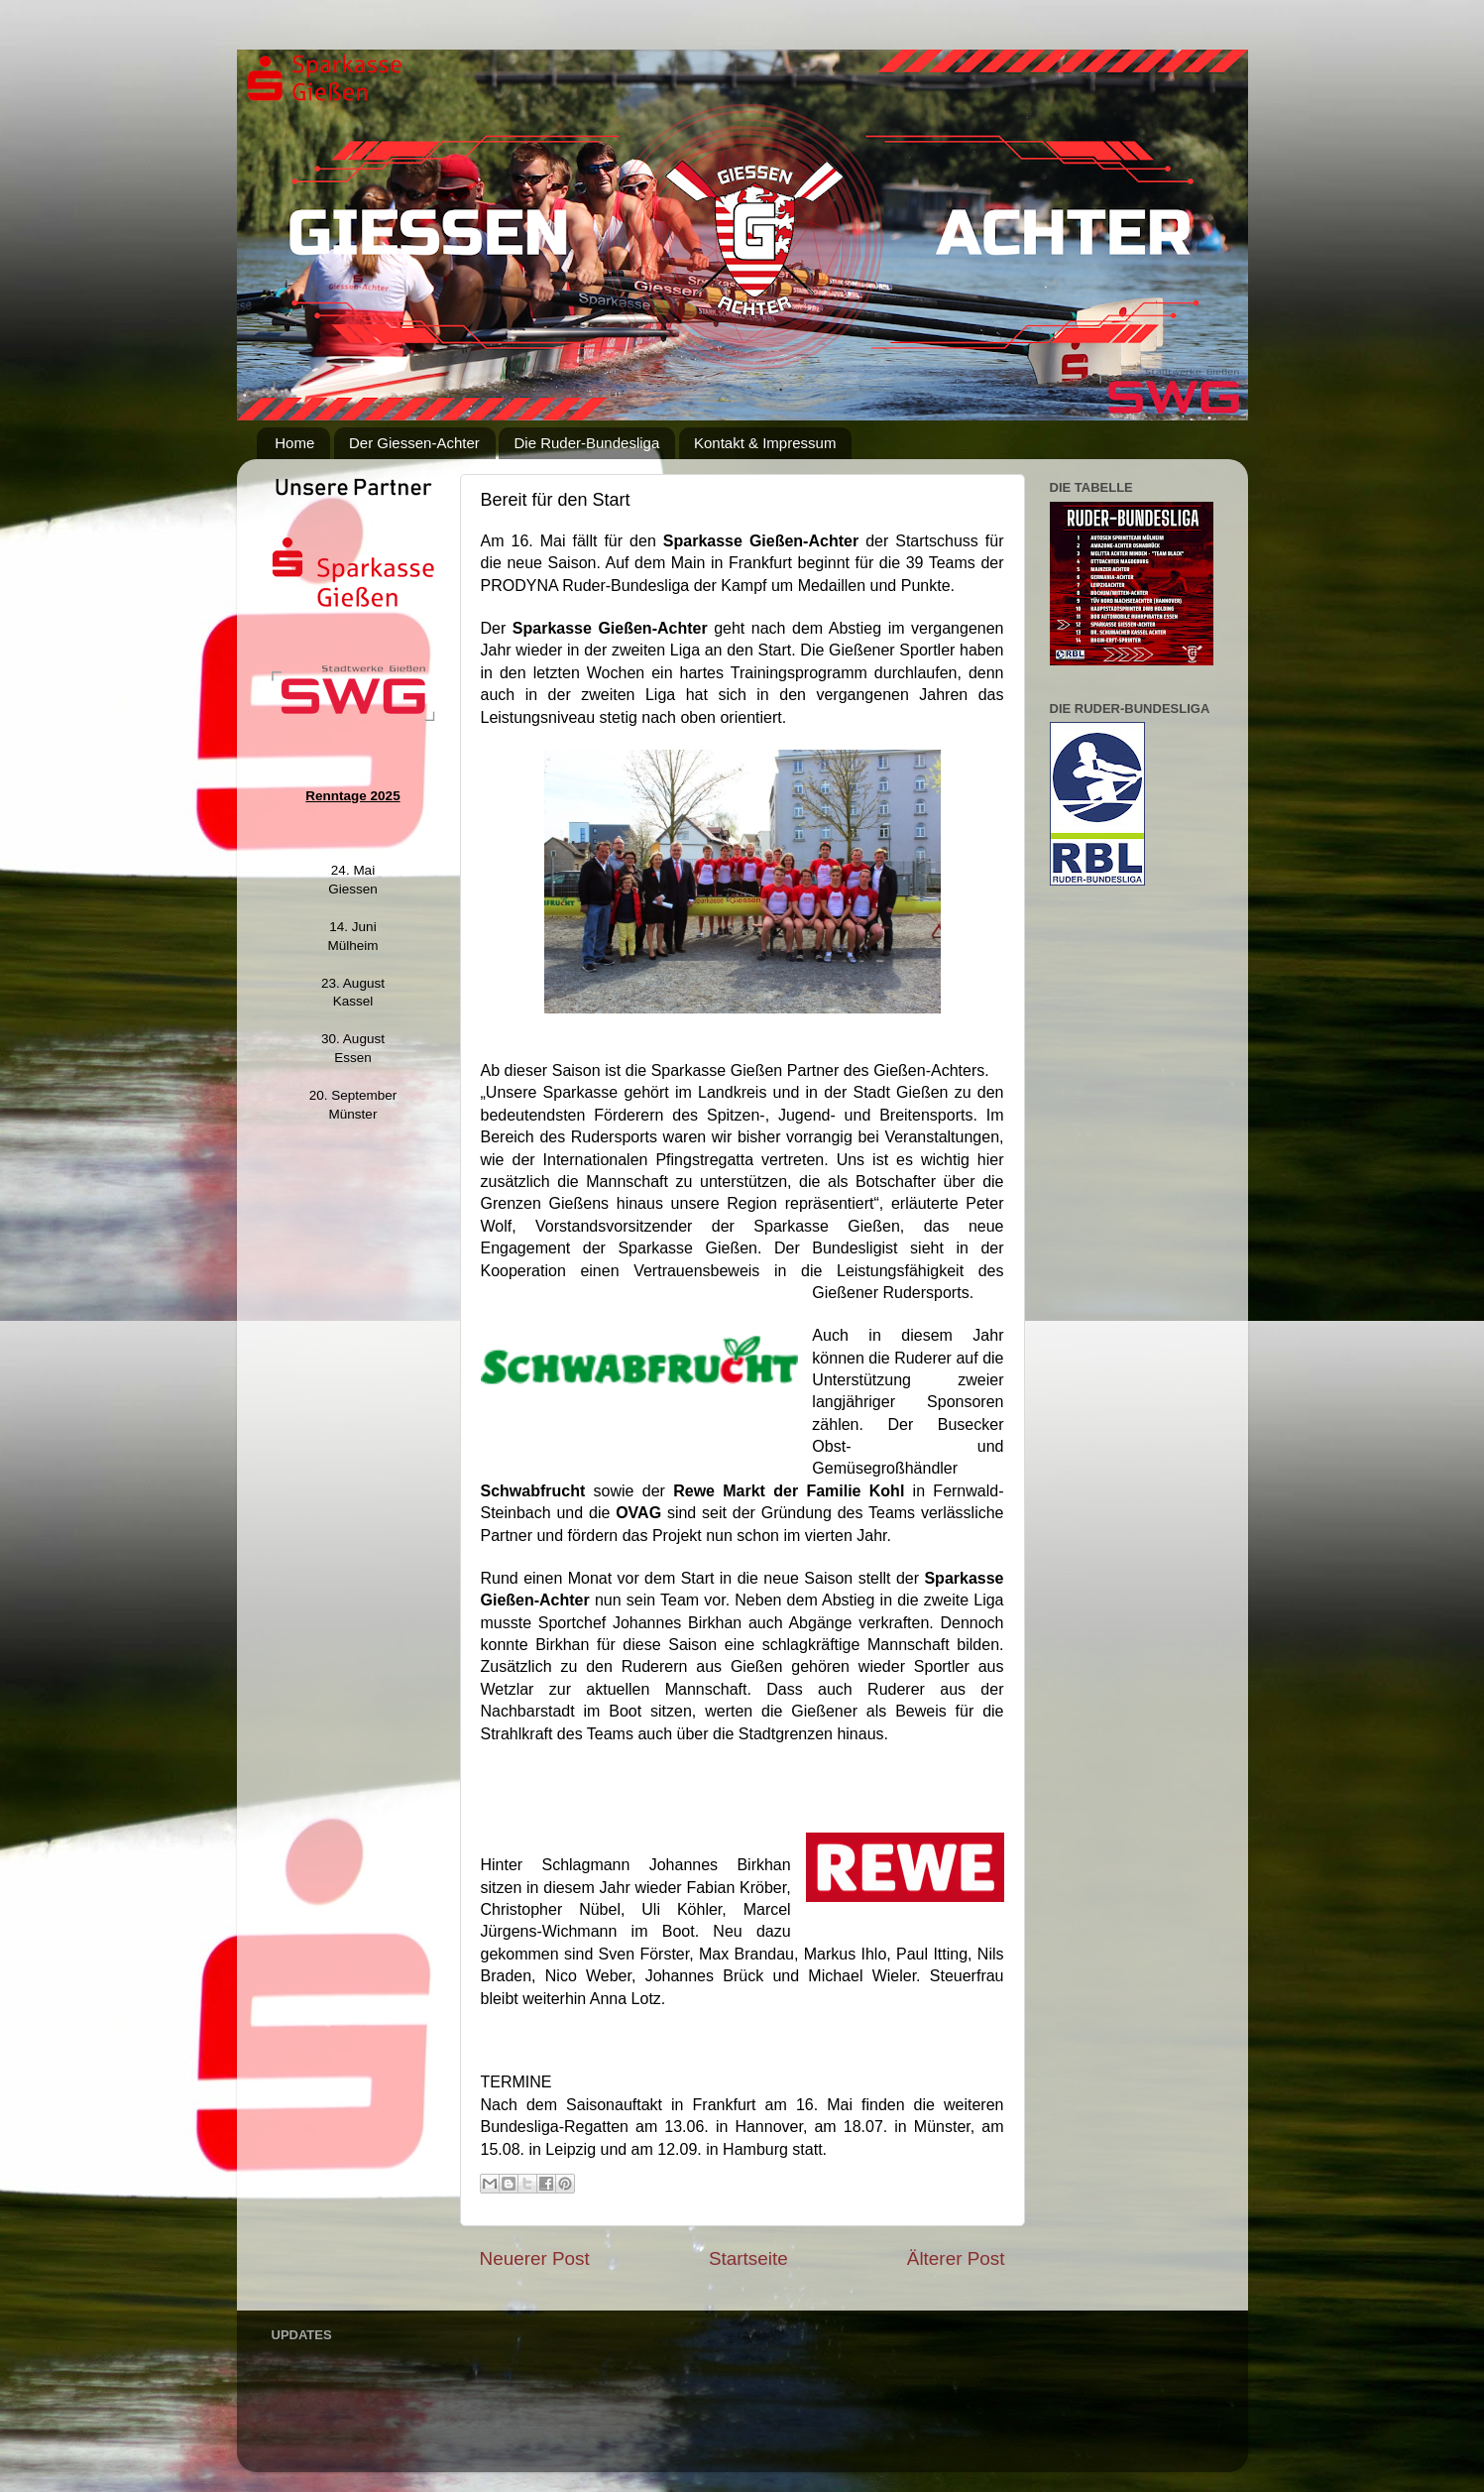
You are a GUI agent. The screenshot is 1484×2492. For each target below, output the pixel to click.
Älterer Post (956, 2258)
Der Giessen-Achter (414, 442)
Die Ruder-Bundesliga (586, 442)
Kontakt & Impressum (765, 442)
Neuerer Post (535, 2258)
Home (294, 442)
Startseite (748, 2258)
